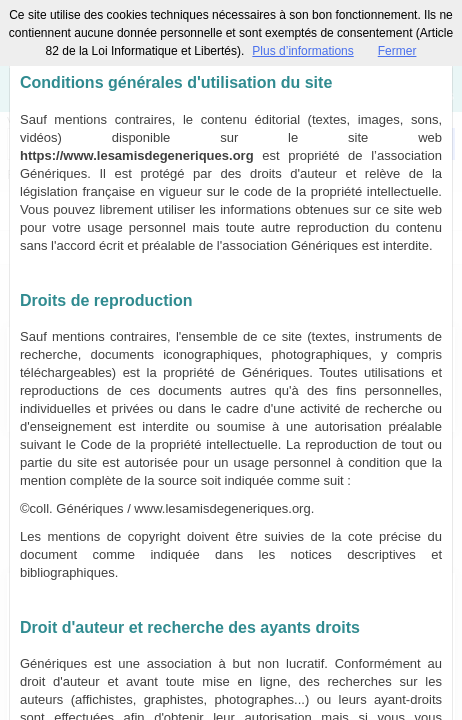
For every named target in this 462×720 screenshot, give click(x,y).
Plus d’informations (302, 51)
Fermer (397, 51)
